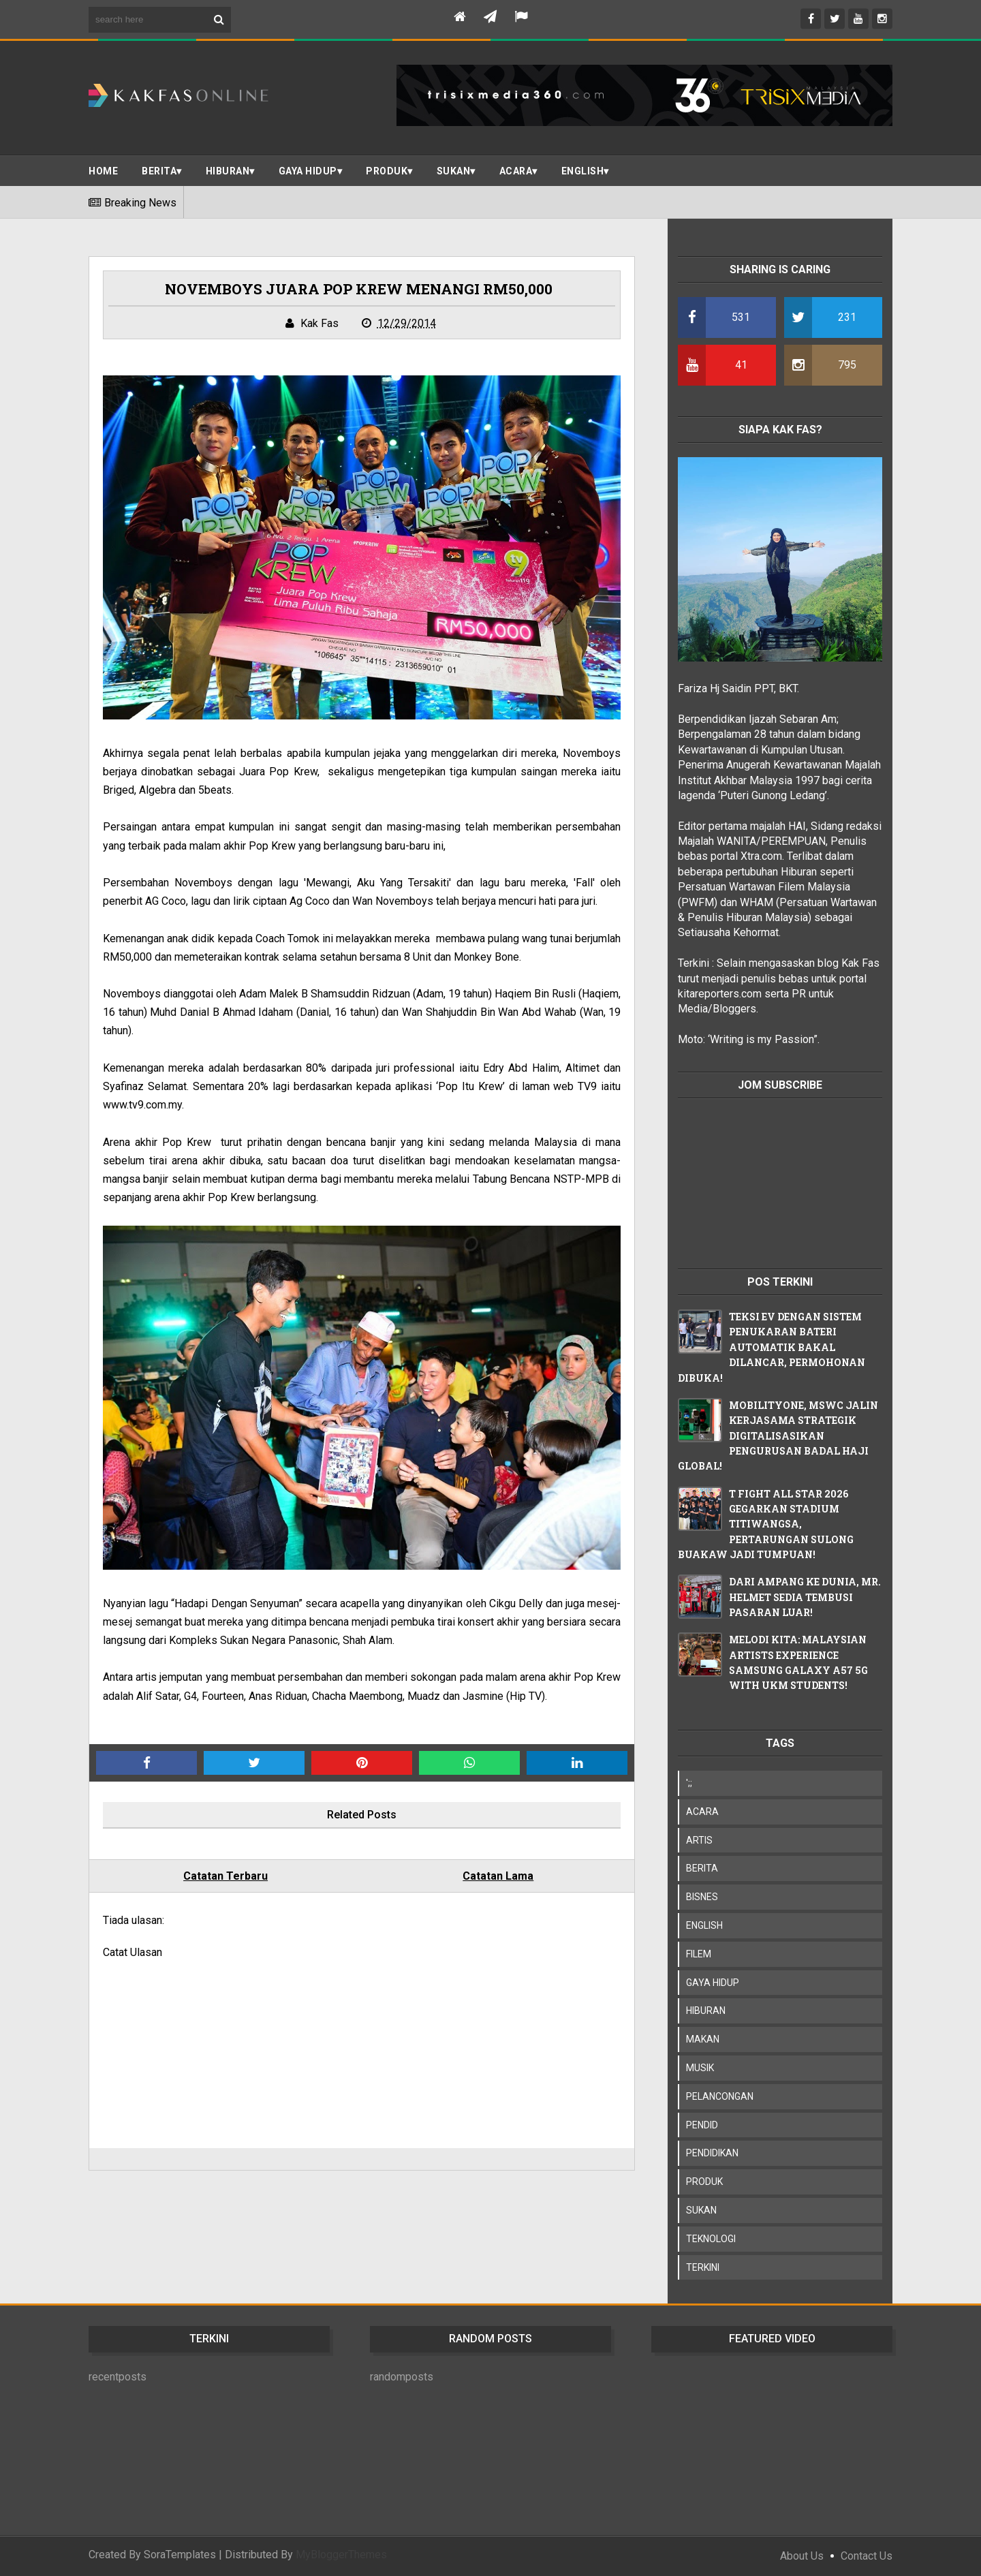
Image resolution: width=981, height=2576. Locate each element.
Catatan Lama (498, 1875)
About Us (802, 2555)
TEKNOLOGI (711, 2238)
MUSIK (700, 2067)
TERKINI (702, 2267)
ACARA (516, 171)
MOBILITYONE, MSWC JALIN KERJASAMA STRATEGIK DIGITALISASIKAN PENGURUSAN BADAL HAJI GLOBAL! (778, 1436)
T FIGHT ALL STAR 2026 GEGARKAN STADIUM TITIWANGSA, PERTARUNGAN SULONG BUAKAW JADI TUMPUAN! (766, 1524)
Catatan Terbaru (225, 1875)
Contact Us (866, 2555)
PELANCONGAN (719, 2096)
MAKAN (702, 2039)
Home (103, 171)
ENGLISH (582, 171)
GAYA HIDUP (712, 1982)
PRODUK (386, 171)
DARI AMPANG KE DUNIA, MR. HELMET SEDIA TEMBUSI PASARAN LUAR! (805, 1597)
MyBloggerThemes (341, 2554)
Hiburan (228, 171)
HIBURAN (706, 2010)
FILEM (698, 1954)
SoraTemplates (180, 2554)
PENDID (702, 2125)
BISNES (702, 1896)
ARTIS (699, 1840)
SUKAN (454, 171)
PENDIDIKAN (712, 2152)
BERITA (159, 171)
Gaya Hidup (308, 171)
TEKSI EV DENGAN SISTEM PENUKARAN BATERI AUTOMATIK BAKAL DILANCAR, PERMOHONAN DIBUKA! (771, 1347)
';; (689, 1783)
